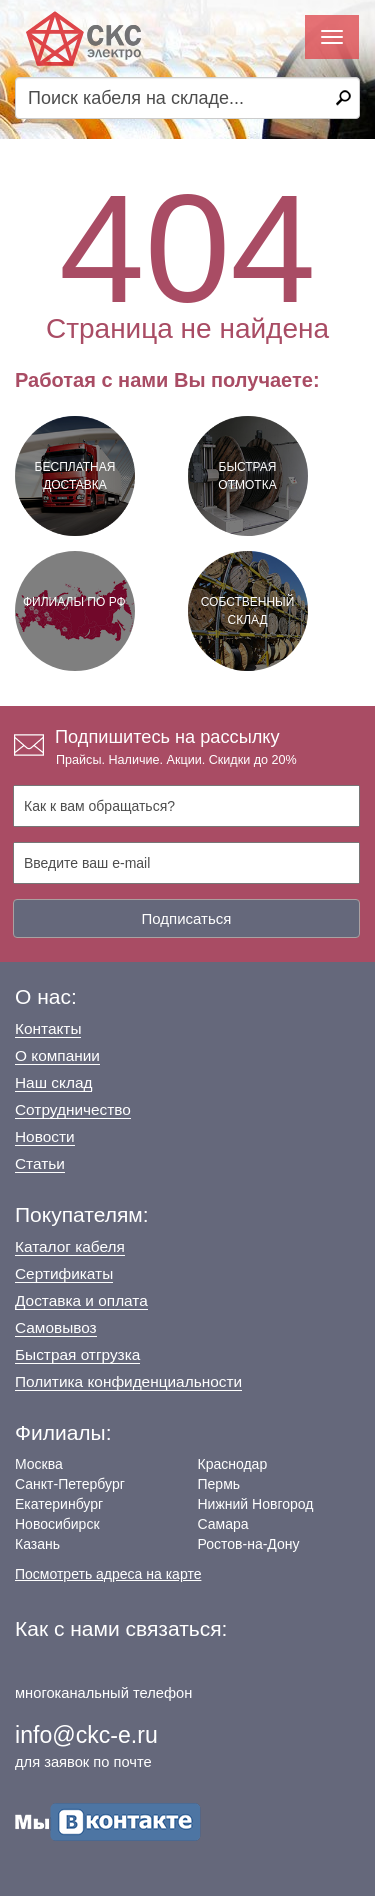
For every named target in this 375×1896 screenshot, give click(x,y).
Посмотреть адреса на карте (108, 1574)
